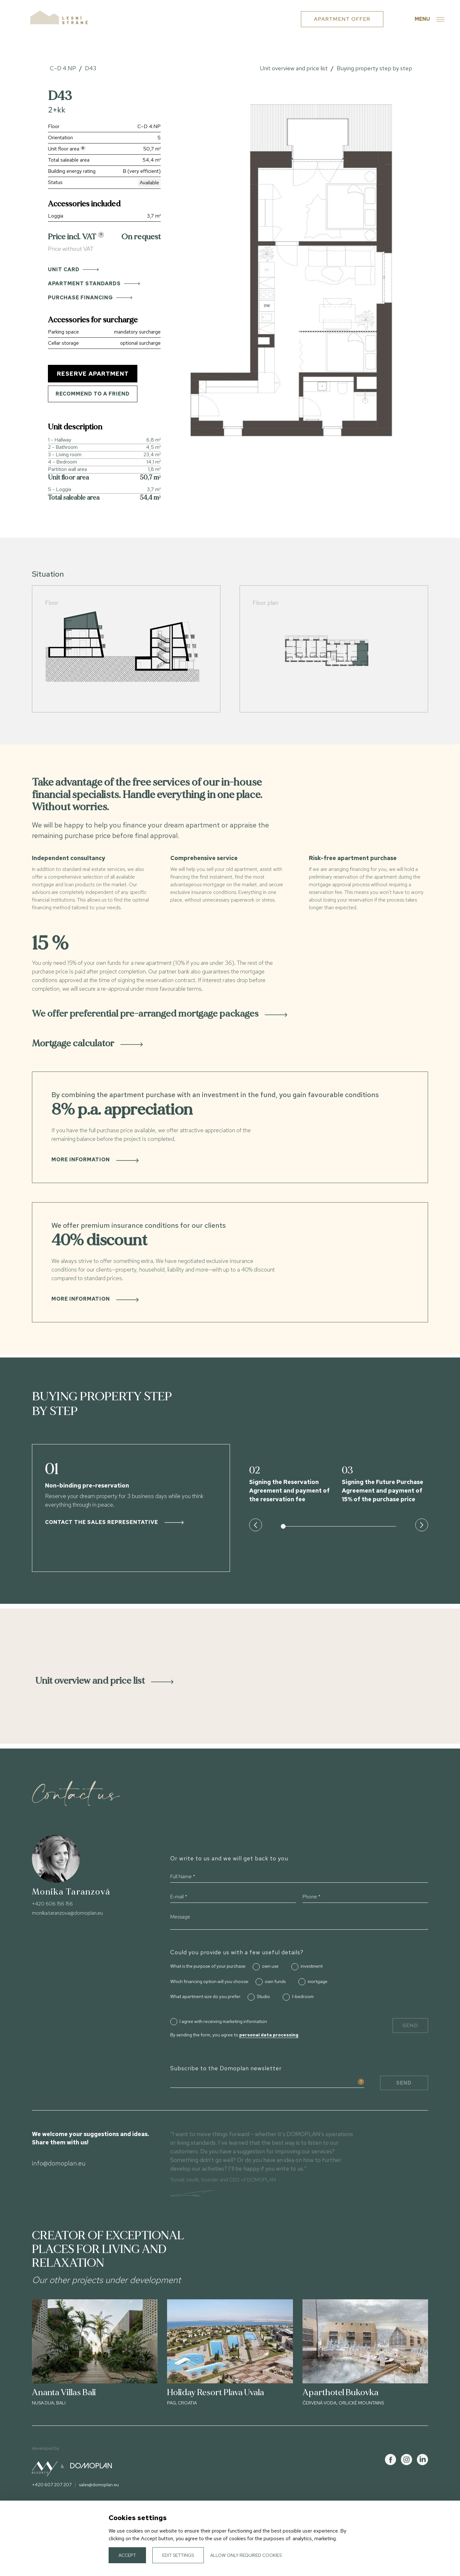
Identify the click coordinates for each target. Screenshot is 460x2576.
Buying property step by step (374, 68)
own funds (275, 1981)
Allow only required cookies (246, 2555)
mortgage (317, 1981)
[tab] (230, 1014)
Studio (263, 1996)
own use (270, 1966)
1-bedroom (303, 1996)
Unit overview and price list (294, 68)
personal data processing (268, 2035)
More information (95, 1159)
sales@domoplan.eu (99, 2485)
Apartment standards (94, 283)
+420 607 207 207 (52, 2485)
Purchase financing (90, 297)
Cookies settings (410, 2540)
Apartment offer (342, 19)
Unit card (73, 269)
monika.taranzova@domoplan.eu (67, 1913)
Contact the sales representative (114, 1522)
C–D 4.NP (63, 68)
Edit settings (178, 2555)
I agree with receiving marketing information (223, 2021)
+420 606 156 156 (52, 1903)
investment (312, 1966)
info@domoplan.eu (59, 2163)
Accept (127, 2555)
